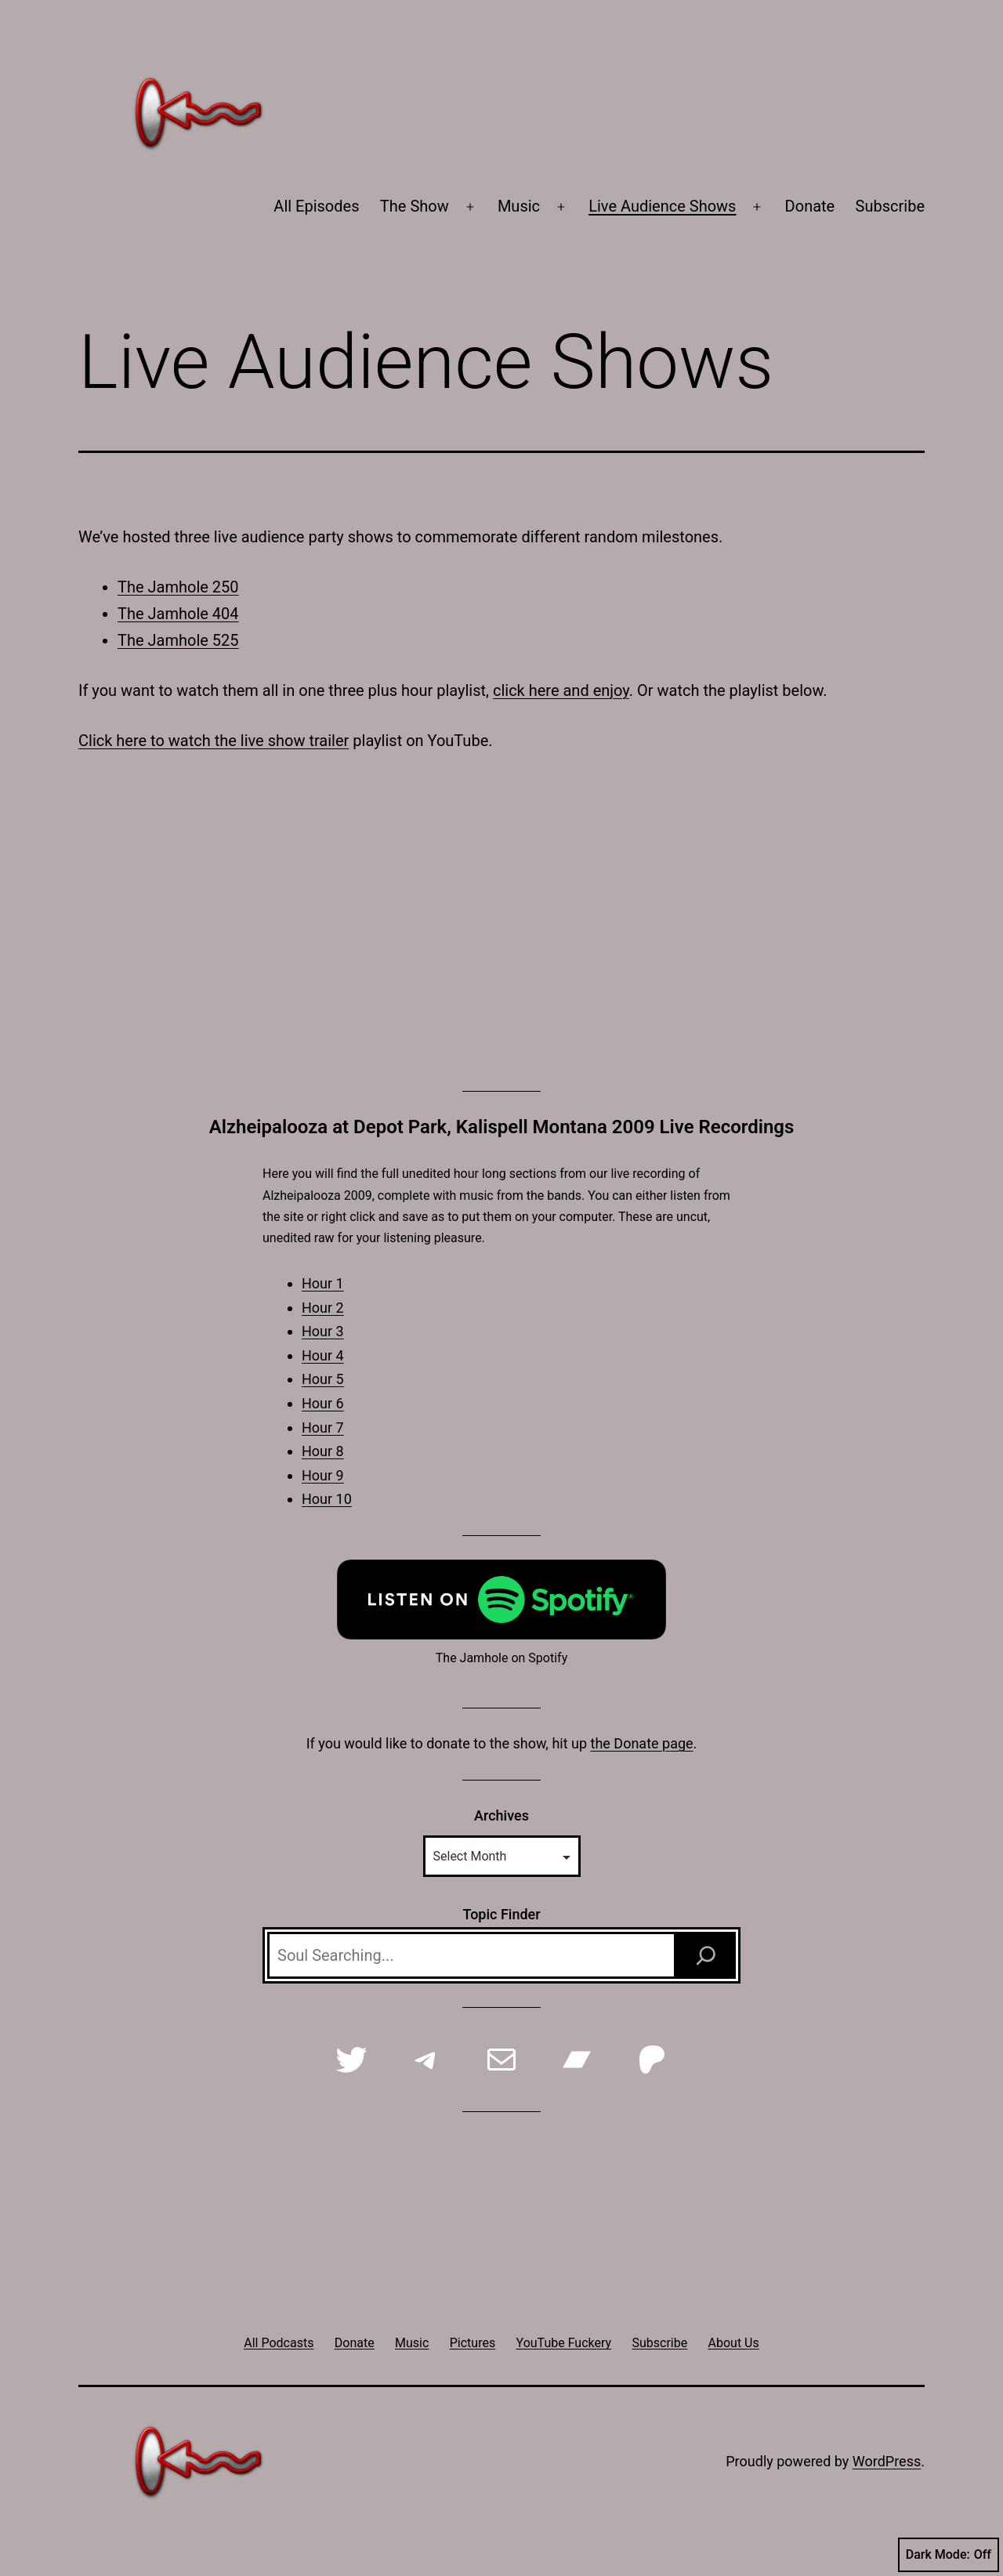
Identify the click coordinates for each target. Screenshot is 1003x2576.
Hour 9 (323, 1475)
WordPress (887, 2461)
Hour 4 (323, 1355)
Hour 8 (323, 1451)
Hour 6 (323, 1403)
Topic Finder (501, 1914)
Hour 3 (323, 1331)
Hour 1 (323, 1283)
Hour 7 (323, 1427)
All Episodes (316, 206)
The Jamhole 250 (178, 587)
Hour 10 (327, 1499)
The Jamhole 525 (178, 640)
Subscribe (890, 206)
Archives (501, 1815)
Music (519, 206)
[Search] (706, 1955)
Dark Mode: (948, 2554)
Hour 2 (323, 1307)
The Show (414, 206)
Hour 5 (323, 1379)
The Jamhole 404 (178, 613)
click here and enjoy (561, 690)
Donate (810, 206)
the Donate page (642, 1743)
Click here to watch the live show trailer (213, 740)
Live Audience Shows (662, 206)
